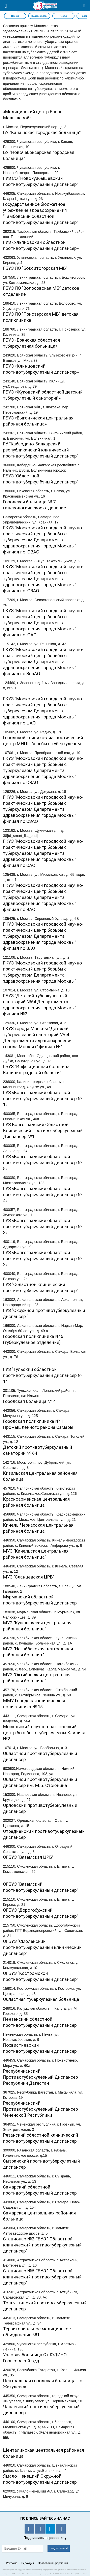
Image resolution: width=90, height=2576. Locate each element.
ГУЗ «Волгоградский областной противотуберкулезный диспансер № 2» (42, 1258)
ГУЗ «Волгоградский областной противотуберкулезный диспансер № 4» (42, 1194)
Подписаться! (59, 2548)
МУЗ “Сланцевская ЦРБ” (28, 1577)
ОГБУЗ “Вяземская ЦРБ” (28, 1857)
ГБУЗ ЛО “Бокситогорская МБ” (35, 268)
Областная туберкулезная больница (41, 1999)
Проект (15, 16)
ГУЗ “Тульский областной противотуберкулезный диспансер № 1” (42, 1375)
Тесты (63, 16)
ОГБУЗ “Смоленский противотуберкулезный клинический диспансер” (42, 1947)
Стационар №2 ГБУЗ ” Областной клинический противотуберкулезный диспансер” (42, 2244)
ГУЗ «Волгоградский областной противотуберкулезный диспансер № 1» (42, 1098)
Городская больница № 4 (29, 1401)
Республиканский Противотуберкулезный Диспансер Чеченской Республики (40, 2109)
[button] (84, 5)
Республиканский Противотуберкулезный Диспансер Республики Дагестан (40, 2077)
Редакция (27, 2563)
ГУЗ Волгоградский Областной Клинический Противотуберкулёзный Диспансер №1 (43, 1130)
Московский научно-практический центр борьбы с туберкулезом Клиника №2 (44, 1732)
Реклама (11, 2563)
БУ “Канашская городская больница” (42, 132)
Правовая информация (53, 2563)
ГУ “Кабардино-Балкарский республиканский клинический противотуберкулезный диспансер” (40, 450)
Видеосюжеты (39, 16)
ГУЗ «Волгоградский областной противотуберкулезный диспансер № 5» (42, 1162)
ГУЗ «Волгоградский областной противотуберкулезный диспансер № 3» (42, 1226)
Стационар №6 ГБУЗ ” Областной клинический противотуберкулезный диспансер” (42, 2276)
